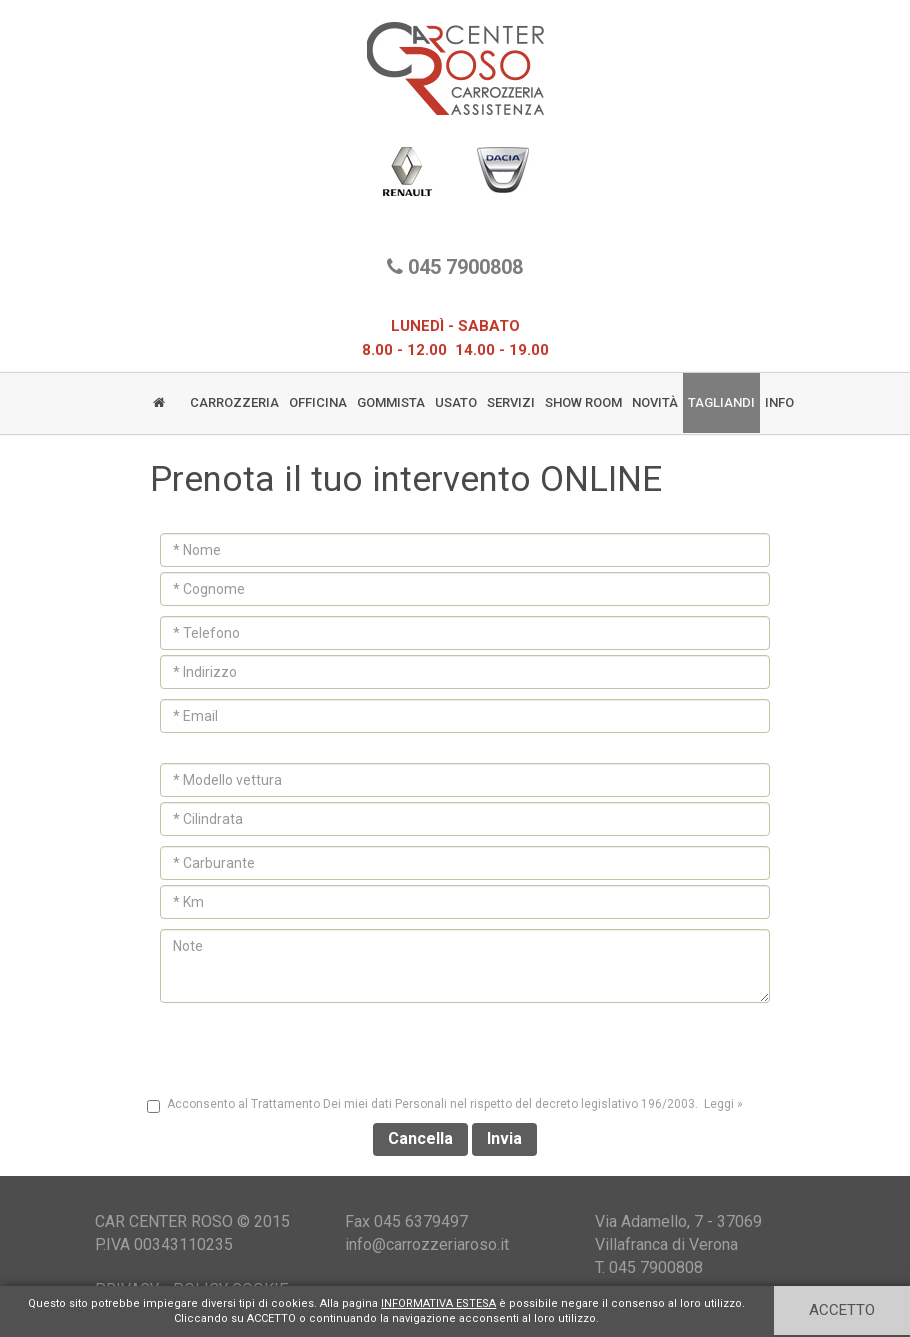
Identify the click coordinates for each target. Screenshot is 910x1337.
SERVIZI (511, 402)
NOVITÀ (655, 402)
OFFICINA (318, 402)
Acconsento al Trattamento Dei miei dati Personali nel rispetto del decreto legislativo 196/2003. (446, 1105)
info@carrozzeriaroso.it (427, 1244)
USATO (456, 402)
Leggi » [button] (723, 1104)
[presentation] (455, 1047)
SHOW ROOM (583, 402)
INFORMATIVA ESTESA (438, 1303)
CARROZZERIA (234, 402)
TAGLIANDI (721, 402)
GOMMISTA (391, 402)
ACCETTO (842, 1310)
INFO (779, 402)
